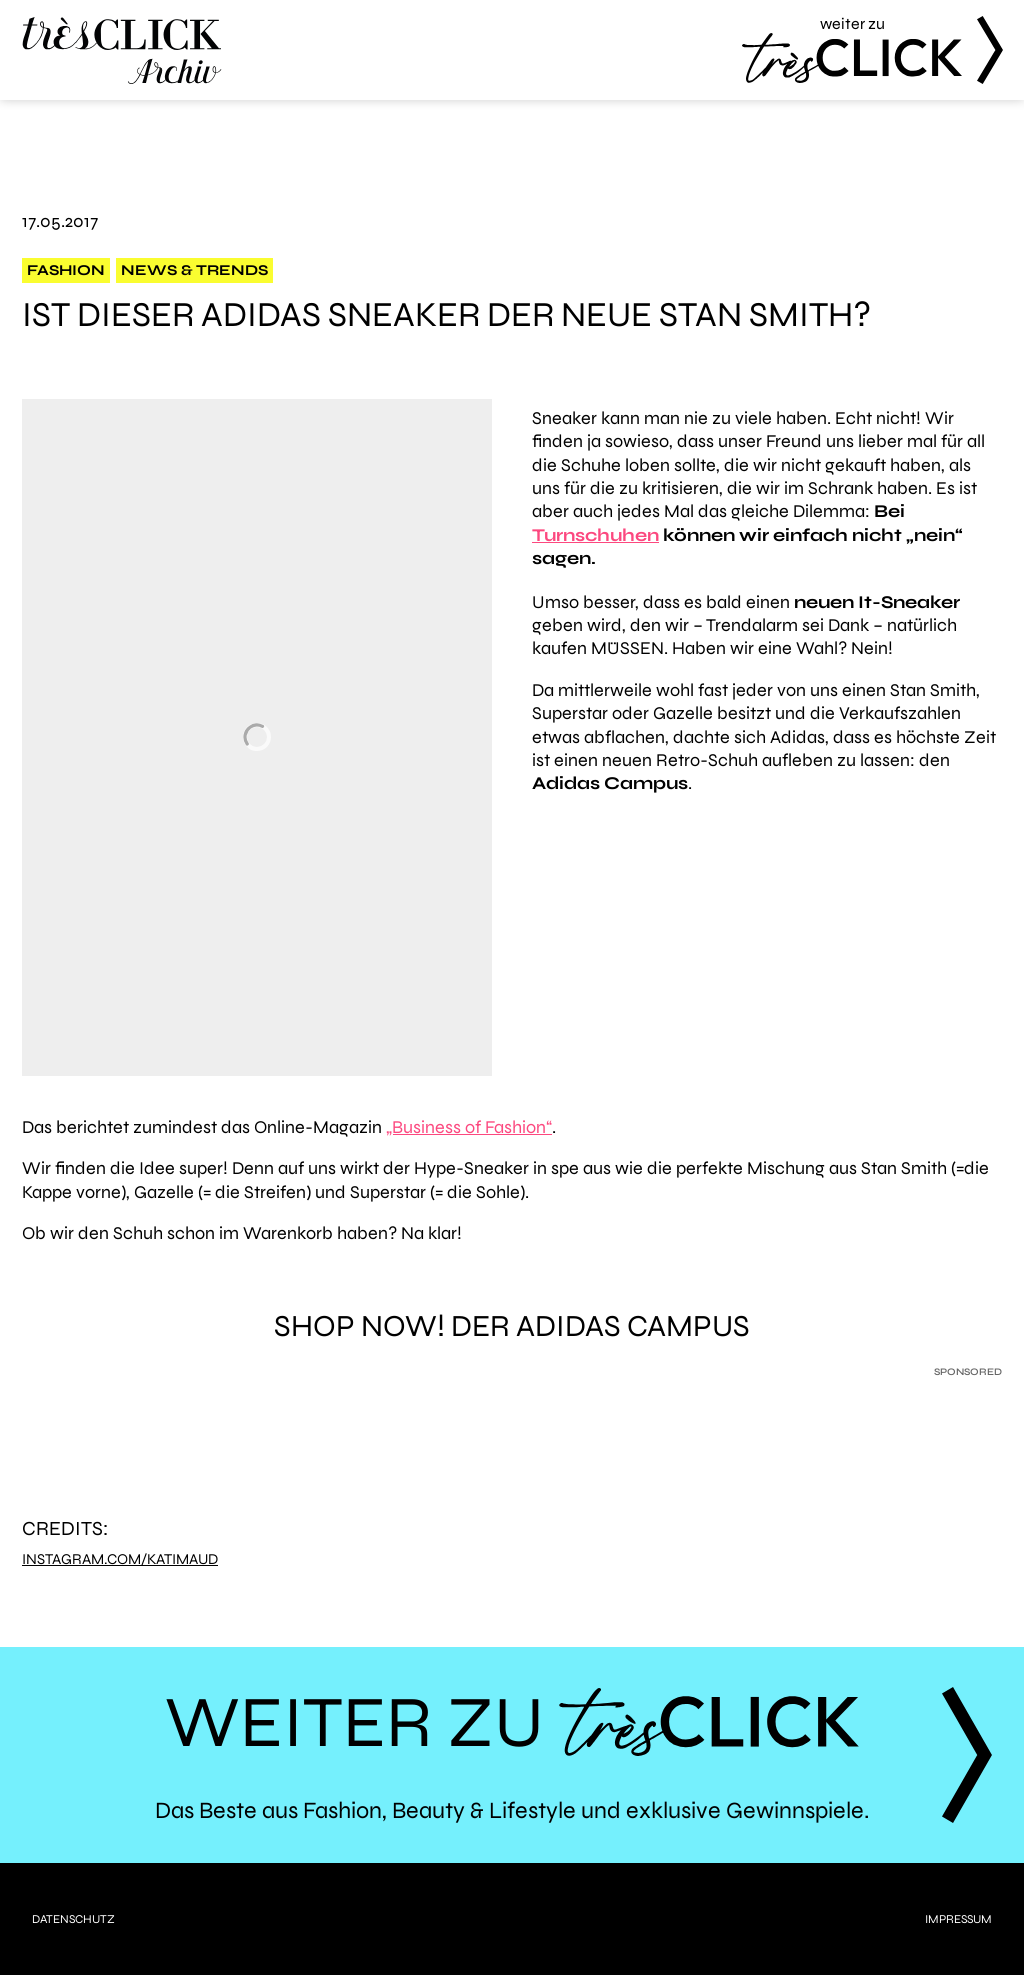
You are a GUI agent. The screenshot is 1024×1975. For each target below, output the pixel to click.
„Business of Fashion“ (469, 1127)
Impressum (958, 1919)
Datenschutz (73, 1919)
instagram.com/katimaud (120, 1559)
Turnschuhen (595, 535)
